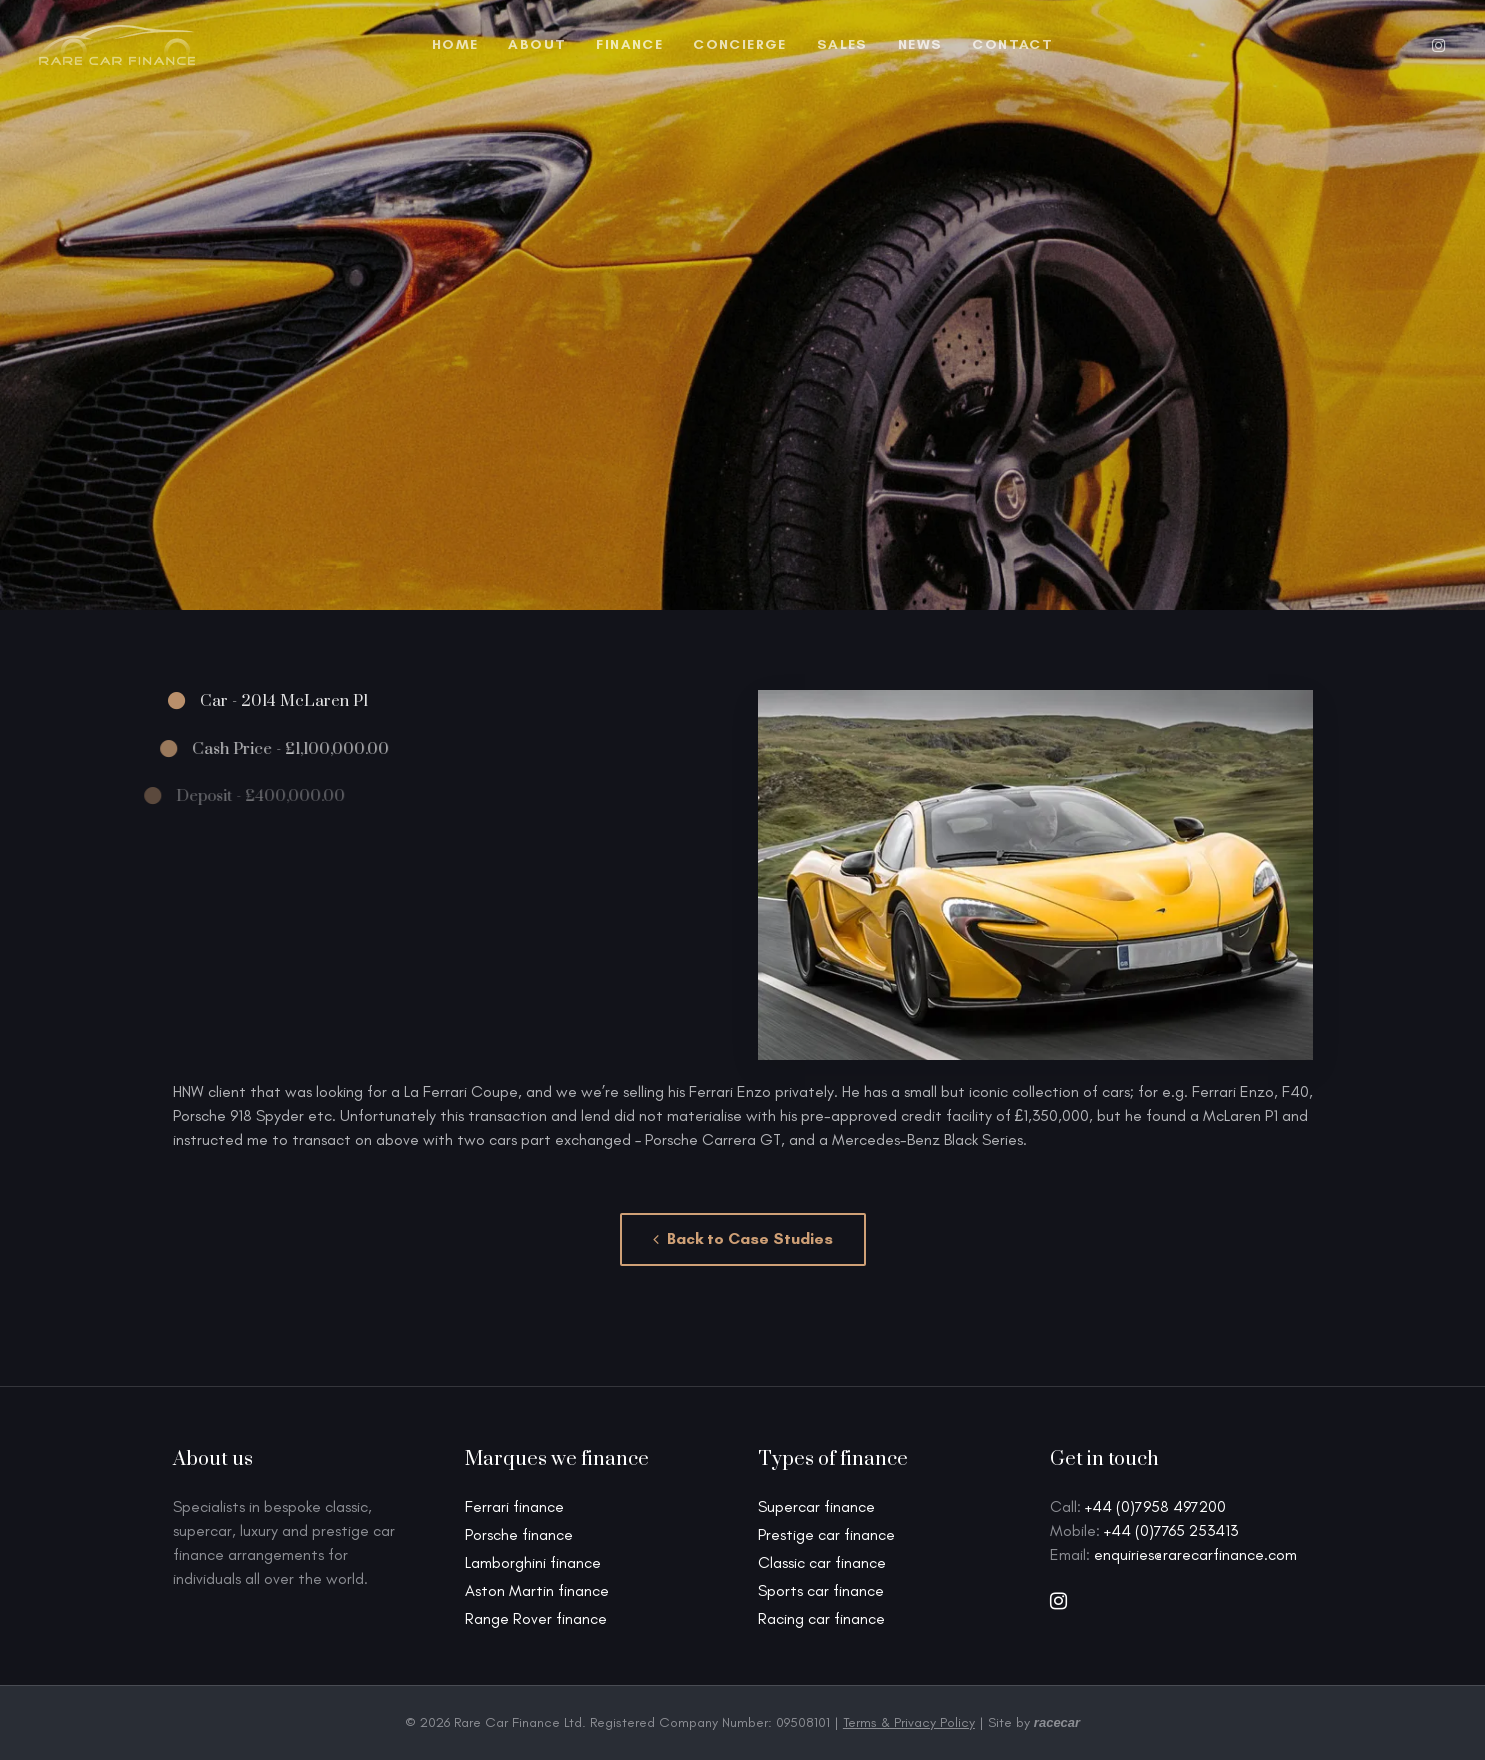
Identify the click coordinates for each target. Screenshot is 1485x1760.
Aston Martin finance (537, 1590)
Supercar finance (816, 1506)
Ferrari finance (514, 1506)
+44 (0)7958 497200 (1155, 1506)
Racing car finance (821, 1618)
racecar (1057, 1722)
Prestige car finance (826, 1534)
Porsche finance (519, 1534)
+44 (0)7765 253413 (1171, 1530)
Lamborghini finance (533, 1562)
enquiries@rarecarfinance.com (1195, 1554)
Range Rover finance (536, 1618)
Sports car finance (821, 1590)
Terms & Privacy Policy (909, 1722)
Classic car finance (822, 1562)
